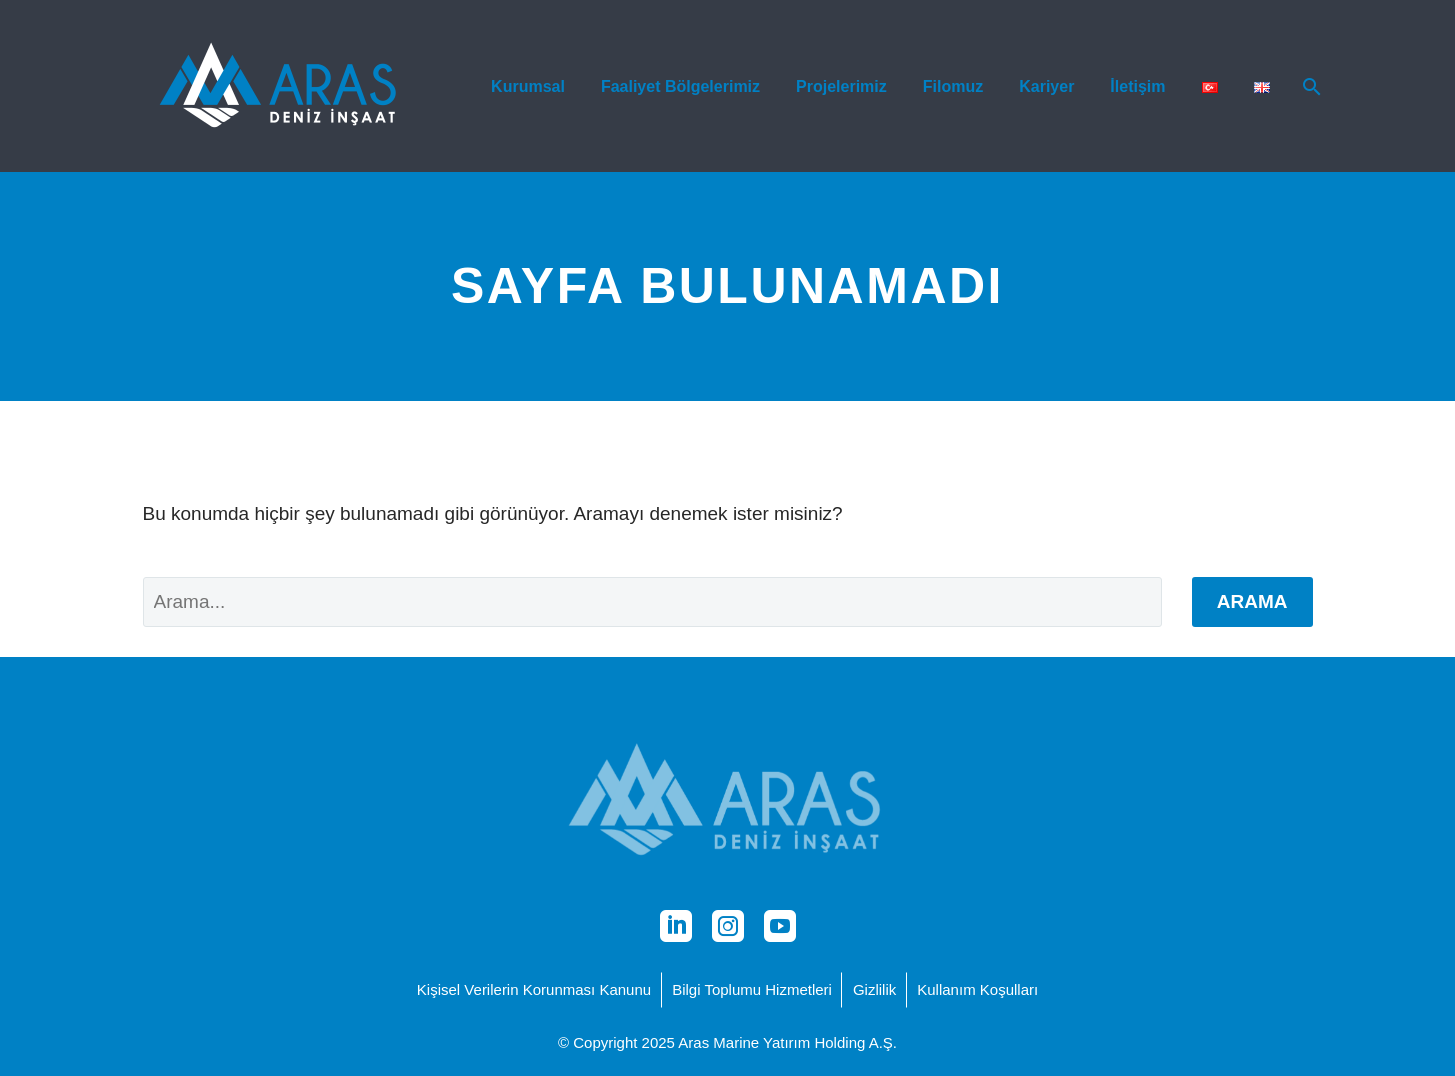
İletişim (1137, 86)
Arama (1252, 601)
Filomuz (953, 86)
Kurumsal (528, 86)
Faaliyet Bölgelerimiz (680, 86)
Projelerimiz (841, 86)
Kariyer (1046, 86)
